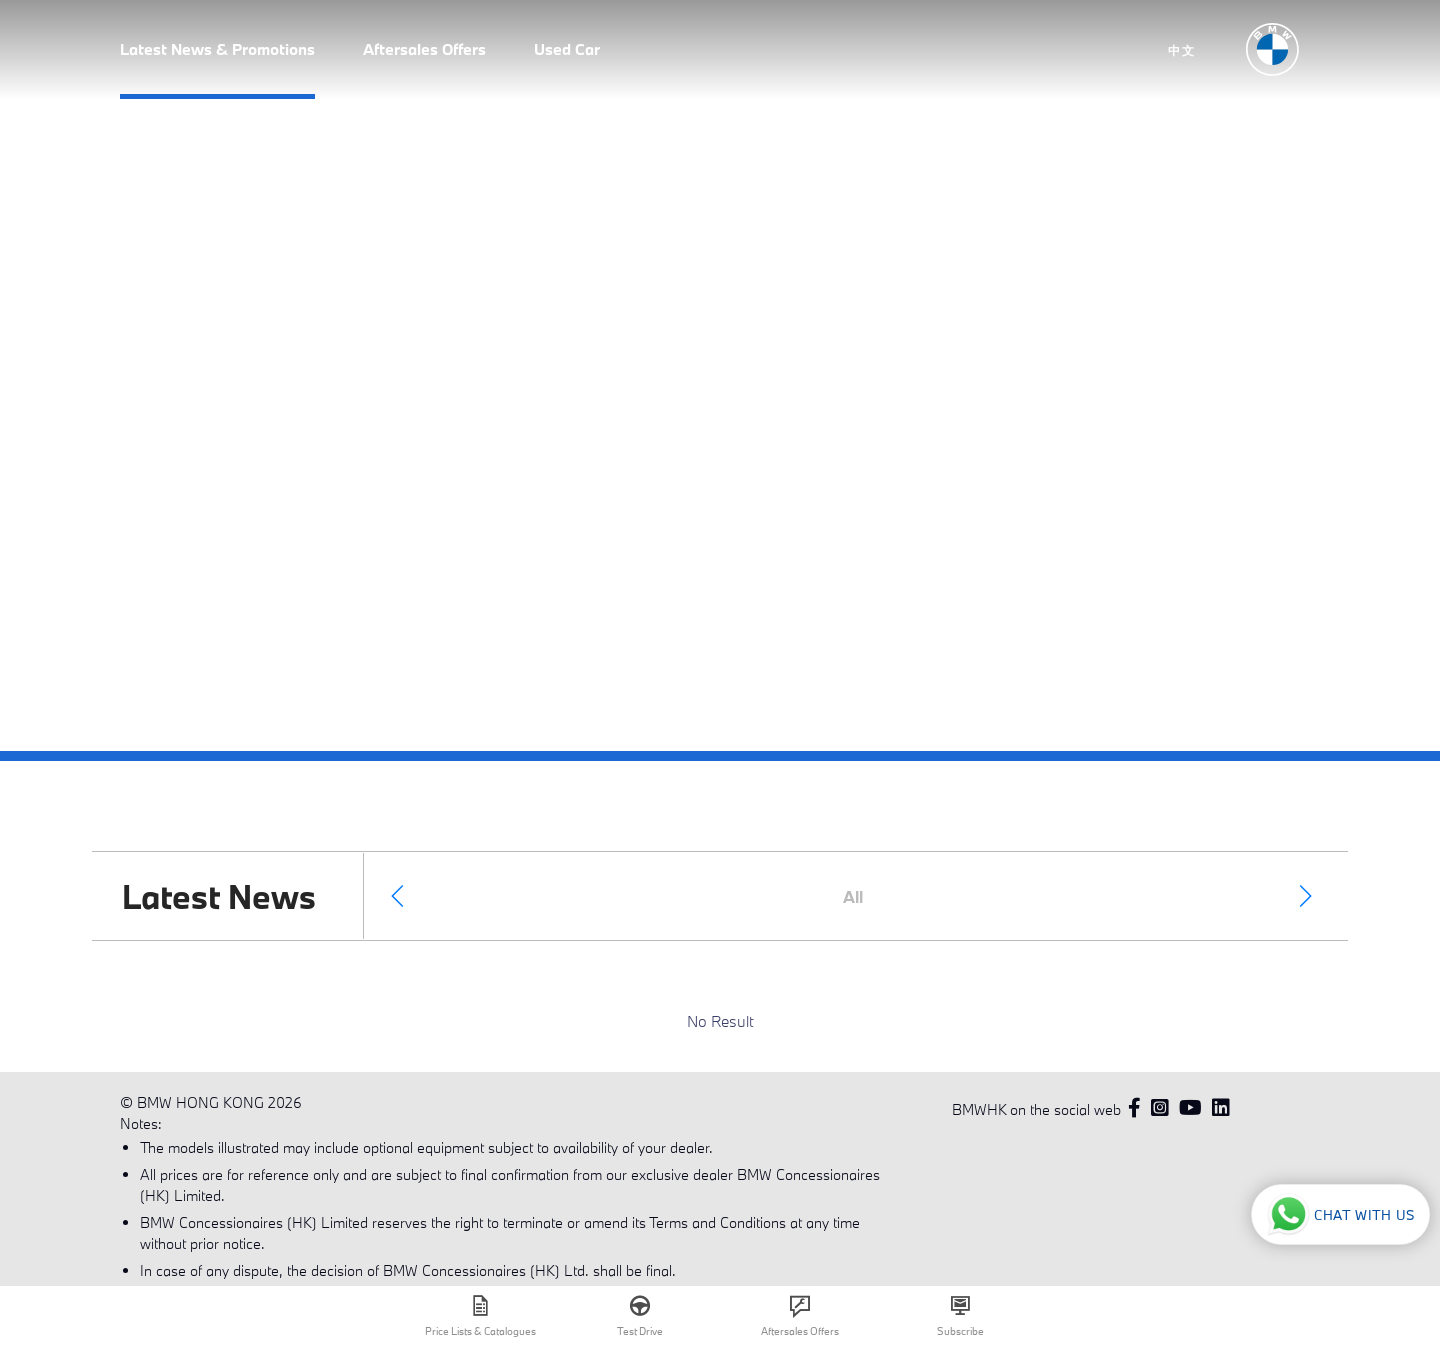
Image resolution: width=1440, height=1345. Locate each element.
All (853, 896)
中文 (1182, 50)
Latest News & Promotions (217, 49)
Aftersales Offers (424, 49)
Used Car (567, 49)
